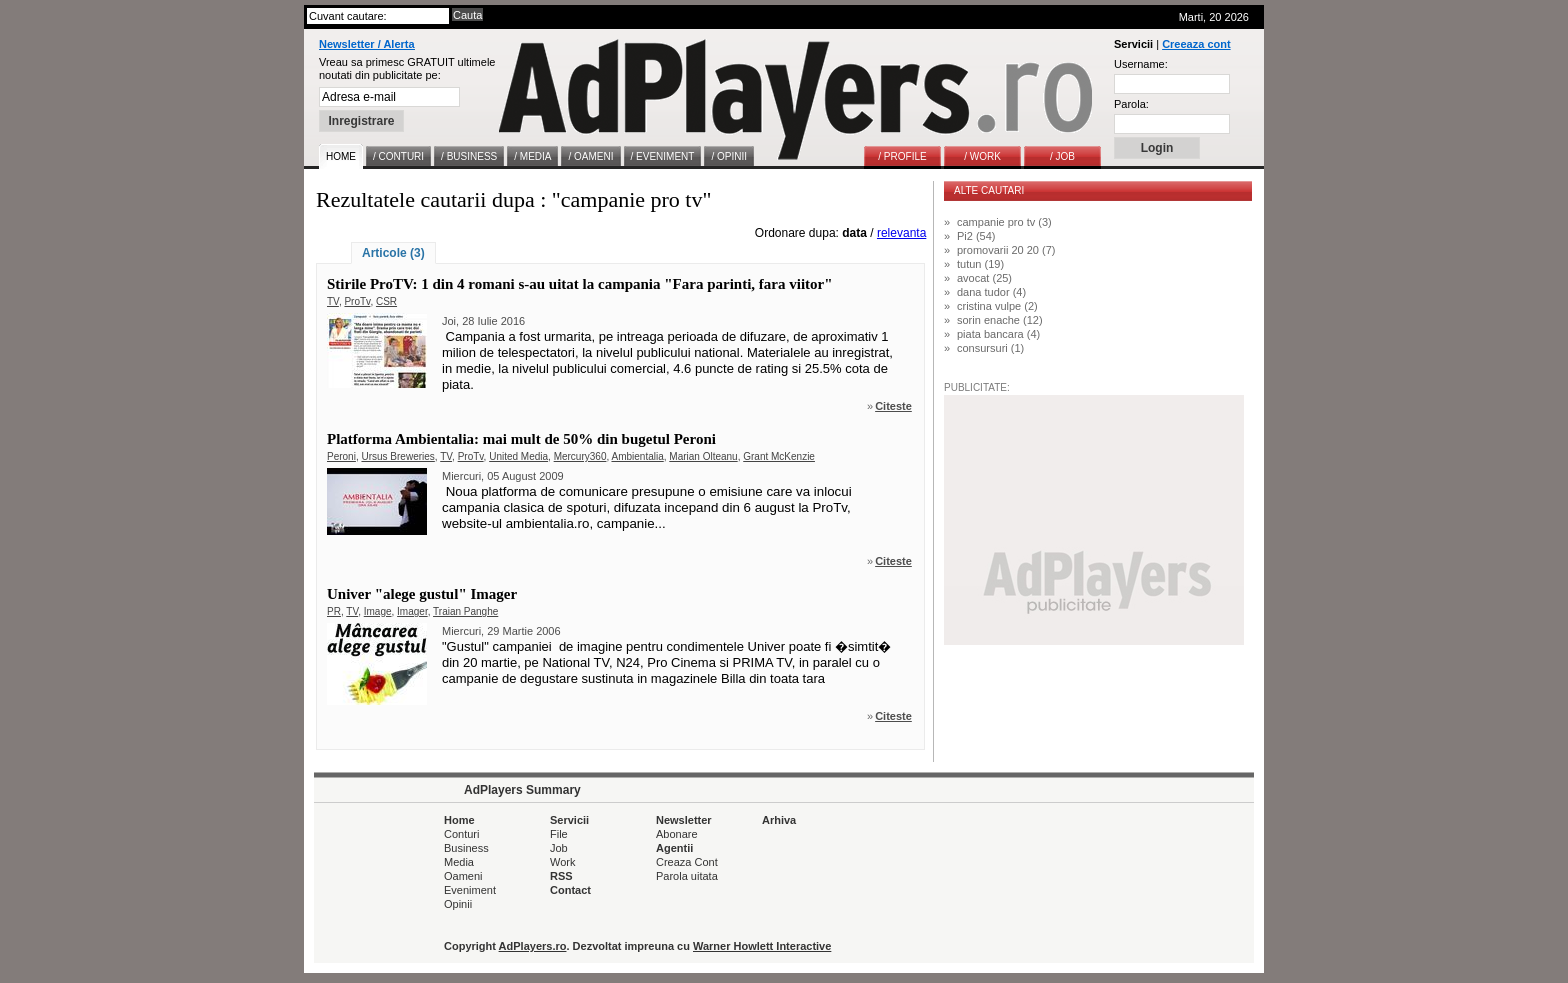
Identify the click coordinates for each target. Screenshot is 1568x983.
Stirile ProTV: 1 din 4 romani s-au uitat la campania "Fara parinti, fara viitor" (580, 284)
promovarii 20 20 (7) (1006, 250)
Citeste (893, 406)
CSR (386, 301)
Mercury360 (580, 456)
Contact (570, 890)
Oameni (463, 876)
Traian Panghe (465, 611)
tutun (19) (980, 264)
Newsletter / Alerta (367, 44)
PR (334, 611)
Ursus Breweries (397, 456)
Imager (412, 611)
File (559, 834)
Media (459, 862)
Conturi (461, 834)
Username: (1141, 64)
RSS (561, 876)
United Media (518, 456)
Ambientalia (637, 456)
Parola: (1131, 104)
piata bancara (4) (998, 334)
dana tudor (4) (991, 292)
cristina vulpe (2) (997, 306)
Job (559, 848)
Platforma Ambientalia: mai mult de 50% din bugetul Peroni (521, 439)
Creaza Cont (687, 862)
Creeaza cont (1196, 44)
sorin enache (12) (1000, 320)
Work (562, 862)
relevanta (901, 233)
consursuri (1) (990, 348)
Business (466, 848)
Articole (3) (393, 253)
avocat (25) (984, 278)
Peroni (341, 456)
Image (378, 611)
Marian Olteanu (703, 456)
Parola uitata (687, 876)
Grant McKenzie (779, 456)
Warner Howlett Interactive (762, 946)
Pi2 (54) (976, 236)
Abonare (677, 834)
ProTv (357, 301)
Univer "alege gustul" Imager (422, 594)
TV (333, 301)
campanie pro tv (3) (1004, 222)
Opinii (458, 904)
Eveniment (470, 890)
